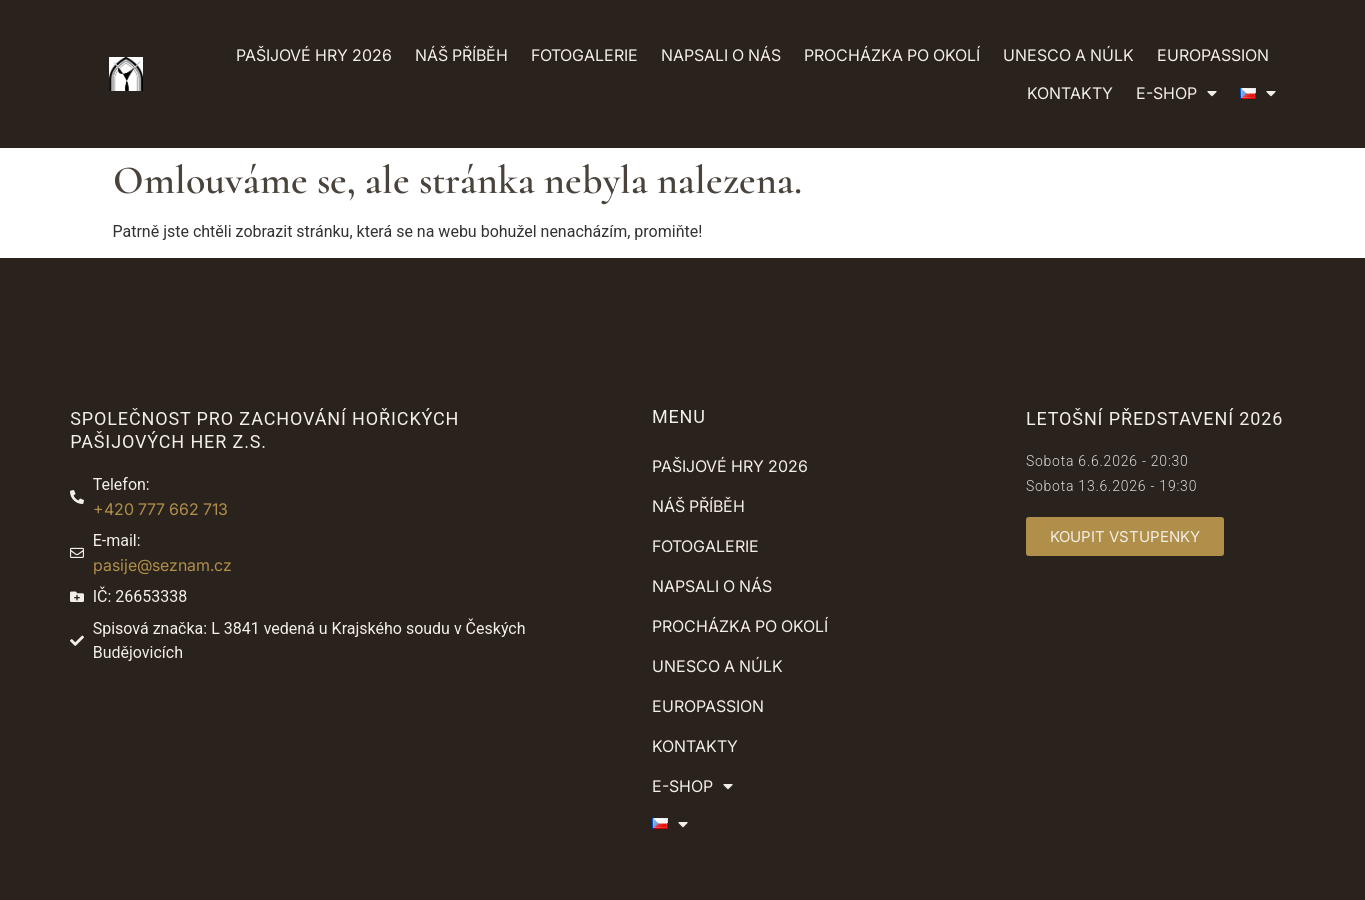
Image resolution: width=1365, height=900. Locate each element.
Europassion (1213, 55)
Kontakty (1070, 93)
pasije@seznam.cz (162, 565)
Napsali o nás (721, 55)
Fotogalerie (584, 55)
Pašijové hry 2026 (314, 55)
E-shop (1176, 93)
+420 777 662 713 (160, 509)
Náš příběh (461, 55)
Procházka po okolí (892, 55)
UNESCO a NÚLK (1068, 55)
